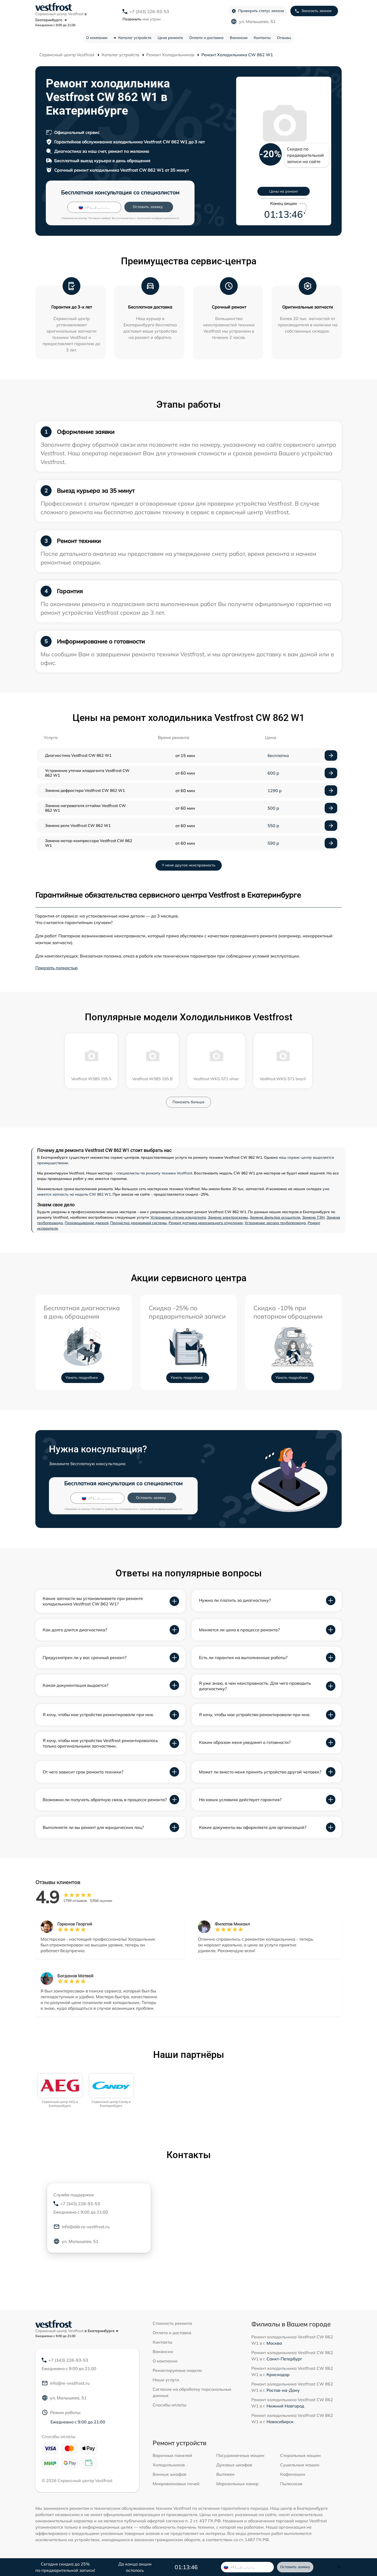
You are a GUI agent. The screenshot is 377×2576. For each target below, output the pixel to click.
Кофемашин (292, 2474)
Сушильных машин (299, 2464)
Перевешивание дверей (86, 1222)
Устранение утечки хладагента (178, 1217)
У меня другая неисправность (188, 865)
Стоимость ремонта (172, 2323)
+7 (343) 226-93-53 (149, 11)
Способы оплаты (169, 2404)
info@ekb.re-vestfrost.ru (81, 2227)
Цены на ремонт (283, 191)
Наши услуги (166, 2379)
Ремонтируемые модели (177, 2370)
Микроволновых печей (176, 2483)
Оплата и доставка (206, 37)
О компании (96, 37)
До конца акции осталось (135, 2567)
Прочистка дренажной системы (138, 1222)
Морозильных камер (237, 2483)
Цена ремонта (170, 37)
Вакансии (238, 37)
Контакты (262, 37)
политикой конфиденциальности (158, 218)
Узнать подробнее (81, 1377)
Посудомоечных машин (240, 2455)
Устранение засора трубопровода (275, 1222)
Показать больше (188, 1102)
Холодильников (169, 2464)
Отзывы (284, 37)
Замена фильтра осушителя (275, 1217)
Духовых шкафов (234, 2464)
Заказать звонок (313, 10)
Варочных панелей (172, 2455)
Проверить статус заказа (257, 10)
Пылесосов (291, 2483)
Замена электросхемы (228, 1217)
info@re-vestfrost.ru (66, 2383)
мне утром (141, 19)
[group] (59, 2090)
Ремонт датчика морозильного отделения (206, 1222)
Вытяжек (225, 2474)
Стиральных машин (300, 2455)
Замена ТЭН (313, 1217)
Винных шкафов (169, 2474)
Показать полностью (56, 967)
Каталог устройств (134, 37)
